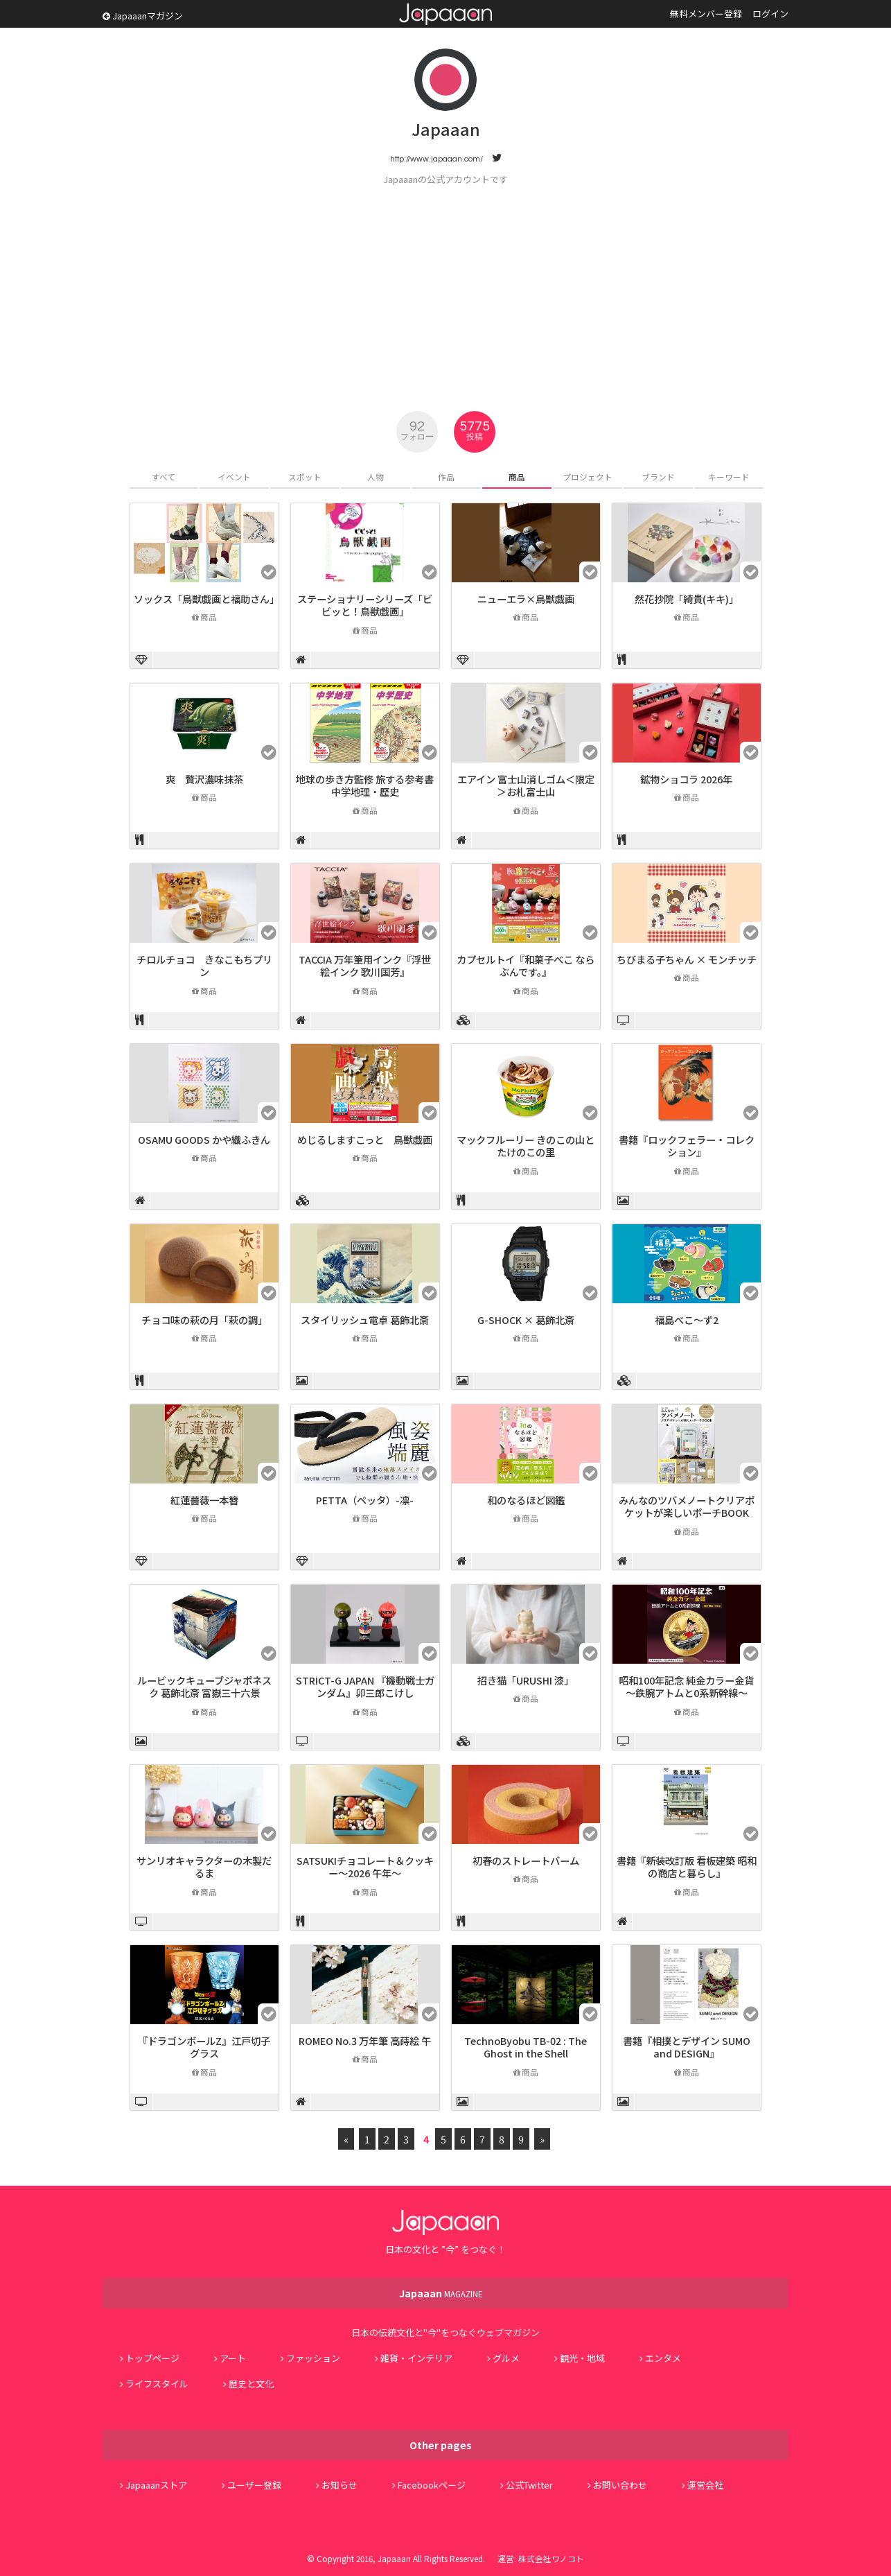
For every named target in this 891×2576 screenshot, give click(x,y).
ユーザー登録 (254, 2484)
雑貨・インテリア (416, 2358)
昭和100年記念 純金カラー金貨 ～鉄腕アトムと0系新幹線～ (686, 1686)
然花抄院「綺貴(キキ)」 (687, 598)
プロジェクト (587, 476)
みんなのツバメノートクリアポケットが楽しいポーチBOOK (687, 1506)
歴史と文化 (251, 2383)
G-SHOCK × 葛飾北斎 (525, 1319)
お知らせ (339, 2484)
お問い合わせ (620, 2484)
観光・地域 (582, 2358)
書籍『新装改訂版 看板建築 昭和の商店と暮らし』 (687, 1867)
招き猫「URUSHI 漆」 (525, 1680)
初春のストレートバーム (526, 1860)
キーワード (729, 476)
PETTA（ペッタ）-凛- (365, 1499)
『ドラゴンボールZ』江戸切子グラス (204, 2047)
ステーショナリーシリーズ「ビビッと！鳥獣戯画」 (364, 605)
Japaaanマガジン (143, 15)
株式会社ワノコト (551, 2558)
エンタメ (663, 2358)
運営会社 (705, 2484)
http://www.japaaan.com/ (436, 159)
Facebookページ (432, 2484)
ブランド (658, 476)
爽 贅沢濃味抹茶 (204, 779)
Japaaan (445, 14)
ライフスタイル (156, 2383)
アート (233, 2358)
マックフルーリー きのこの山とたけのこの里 (525, 1146)
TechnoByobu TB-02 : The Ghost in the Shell (525, 2047)
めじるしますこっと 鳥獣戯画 (364, 1139)
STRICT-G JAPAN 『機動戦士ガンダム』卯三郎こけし (365, 1686)
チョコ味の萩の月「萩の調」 (204, 1319)
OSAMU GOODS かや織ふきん (204, 1139)
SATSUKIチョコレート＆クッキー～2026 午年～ (365, 1867)
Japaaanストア (156, 2484)
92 (417, 430)
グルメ (506, 2358)
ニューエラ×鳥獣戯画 (525, 598)
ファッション (313, 2358)
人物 (375, 476)
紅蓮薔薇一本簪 (204, 1499)
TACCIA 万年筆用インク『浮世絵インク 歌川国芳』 (365, 966)
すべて (164, 476)
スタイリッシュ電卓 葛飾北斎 (365, 1319)
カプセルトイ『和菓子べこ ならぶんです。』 (525, 966)
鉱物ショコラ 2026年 (686, 779)
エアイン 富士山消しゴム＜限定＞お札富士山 (525, 785)
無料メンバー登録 (706, 13)
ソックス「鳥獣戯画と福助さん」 (206, 598)
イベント (234, 476)
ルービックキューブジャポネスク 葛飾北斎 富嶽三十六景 (204, 1686)
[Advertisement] (446, 290)
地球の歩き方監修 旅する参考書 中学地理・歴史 (365, 785)
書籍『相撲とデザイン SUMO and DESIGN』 (686, 2047)
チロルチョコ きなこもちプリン (204, 966)
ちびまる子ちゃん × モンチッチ (687, 959)
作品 (446, 476)
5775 (474, 430)
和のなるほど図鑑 (526, 1499)
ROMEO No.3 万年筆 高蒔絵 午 (365, 2040)
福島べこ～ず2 (686, 1319)
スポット (304, 476)
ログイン (770, 13)
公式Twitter (529, 2484)
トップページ (152, 2358)
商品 (517, 476)
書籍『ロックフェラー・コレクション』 (687, 1146)
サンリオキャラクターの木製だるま (204, 1867)
